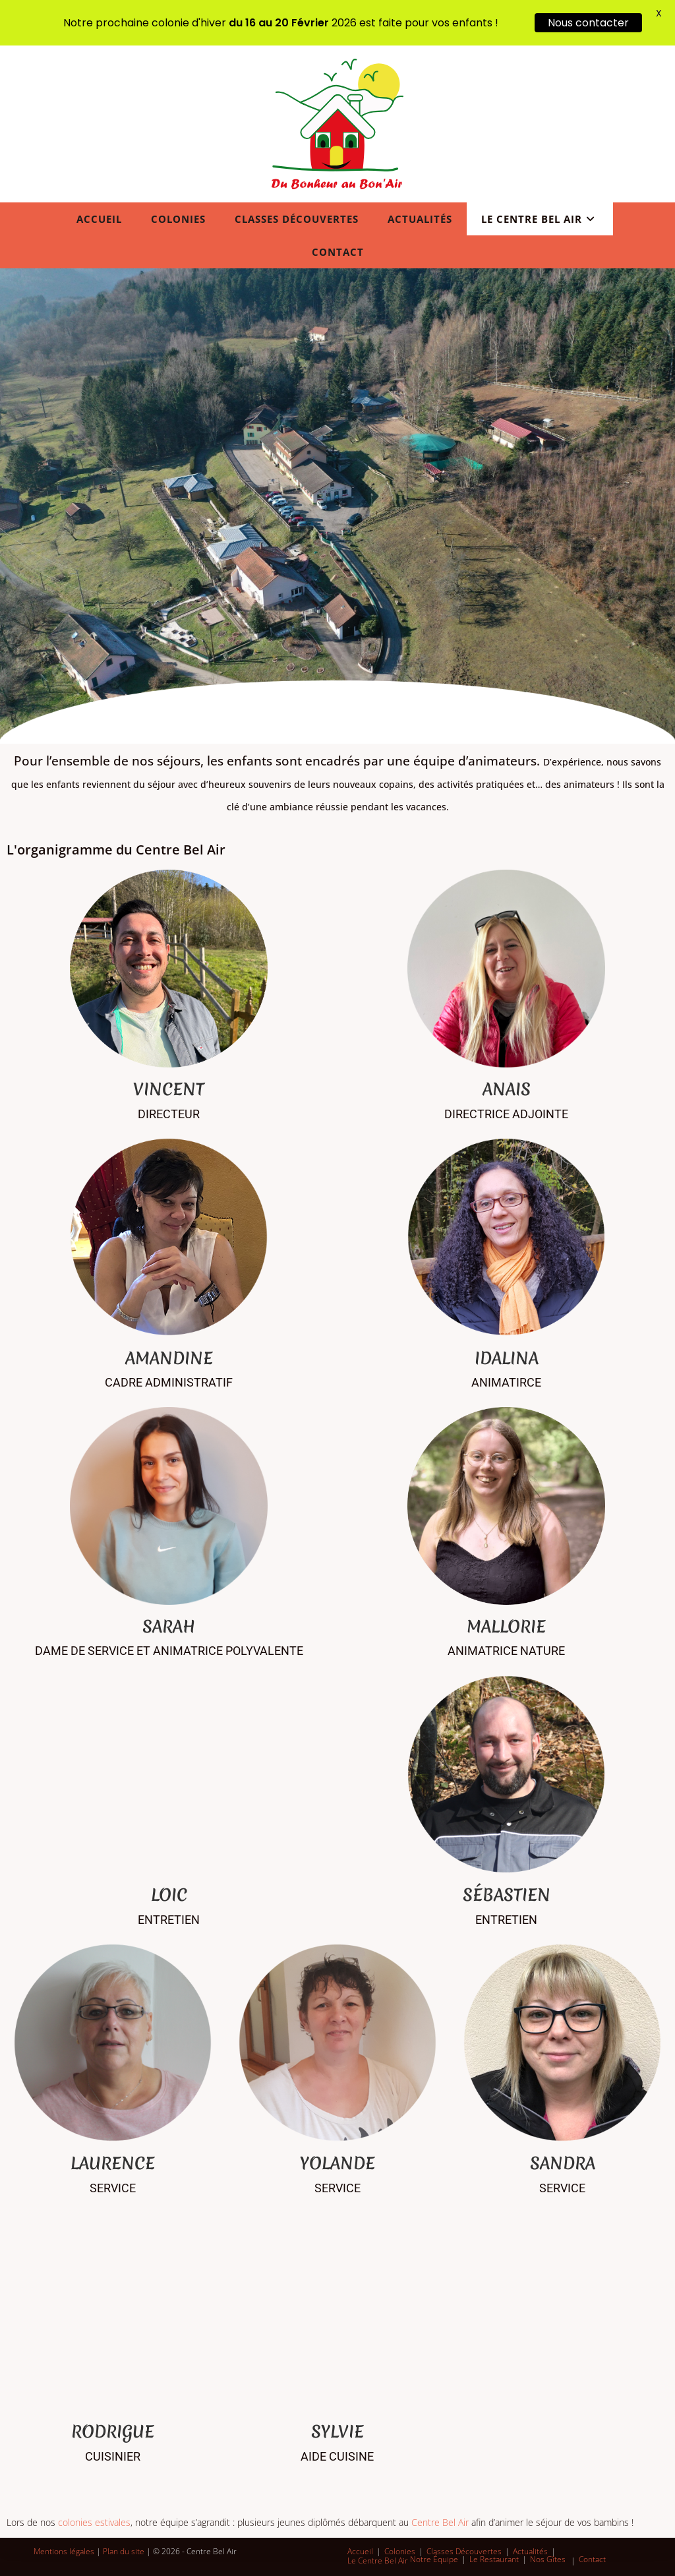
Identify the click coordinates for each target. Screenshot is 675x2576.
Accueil (360, 2551)
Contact (592, 2559)
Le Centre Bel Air (377, 2560)
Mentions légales (64, 2551)
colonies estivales (94, 2522)
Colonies (399, 2551)
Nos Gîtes (548, 2559)
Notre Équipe (434, 2559)
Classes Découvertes (464, 2551)
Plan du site (123, 2551)
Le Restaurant (494, 2559)
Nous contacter (588, 22)
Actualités (530, 2551)
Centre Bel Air (440, 2522)
